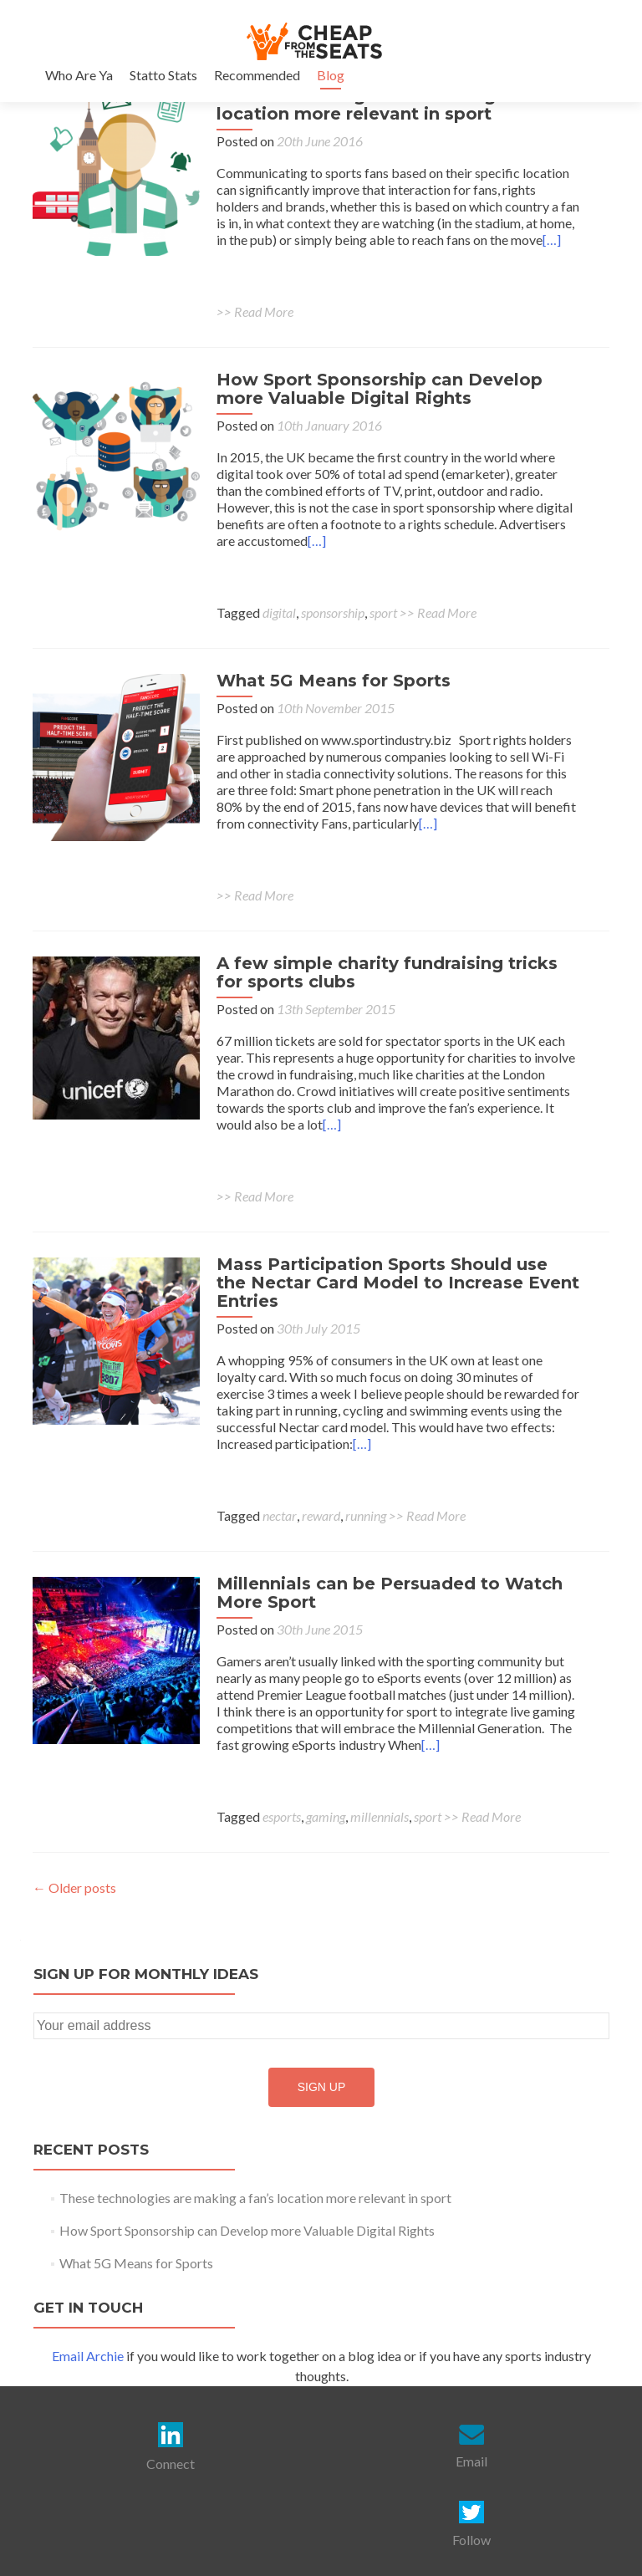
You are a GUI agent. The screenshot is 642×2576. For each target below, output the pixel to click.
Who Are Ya (79, 75)
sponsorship (332, 612)
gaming (325, 1816)
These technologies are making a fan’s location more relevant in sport (388, 104)
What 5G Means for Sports (334, 681)
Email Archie (88, 2356)
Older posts (74, 1887)
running (365, 1515)
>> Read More (255, 311)
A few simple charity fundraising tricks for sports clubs (387, 972)
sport (383, 612)
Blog (330, 75)
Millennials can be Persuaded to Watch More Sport (390, 1593)
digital (279, 612)
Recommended (257, 75)
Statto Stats (163, 75)
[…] (552, 239)
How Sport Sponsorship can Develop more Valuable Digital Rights (380, 389)
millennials (379, 1816)
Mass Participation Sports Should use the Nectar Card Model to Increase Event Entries (398, 1282)
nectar (279, 1515)
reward (321, 1515)
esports (281, 1816)
